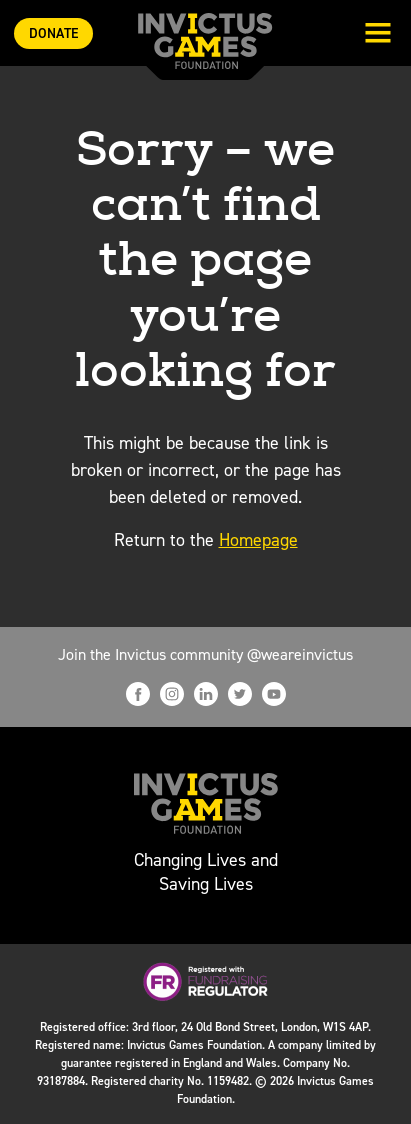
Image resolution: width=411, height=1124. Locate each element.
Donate (53, 33)
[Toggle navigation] (378, 35)
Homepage (258, 540)
